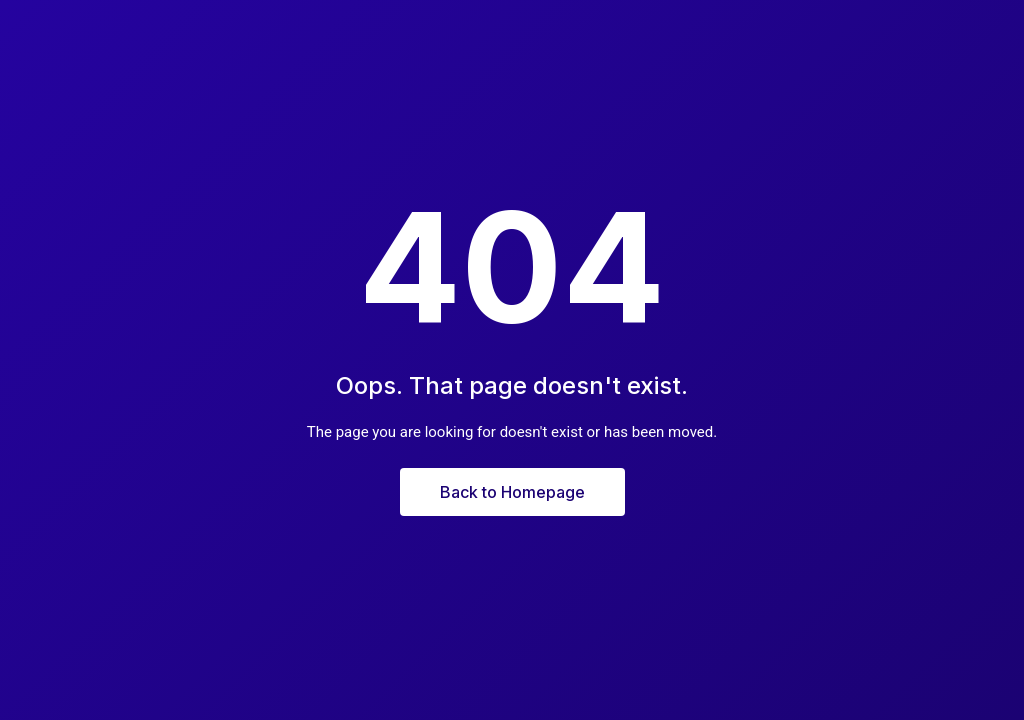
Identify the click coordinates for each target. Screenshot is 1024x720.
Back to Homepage (512, 492)
